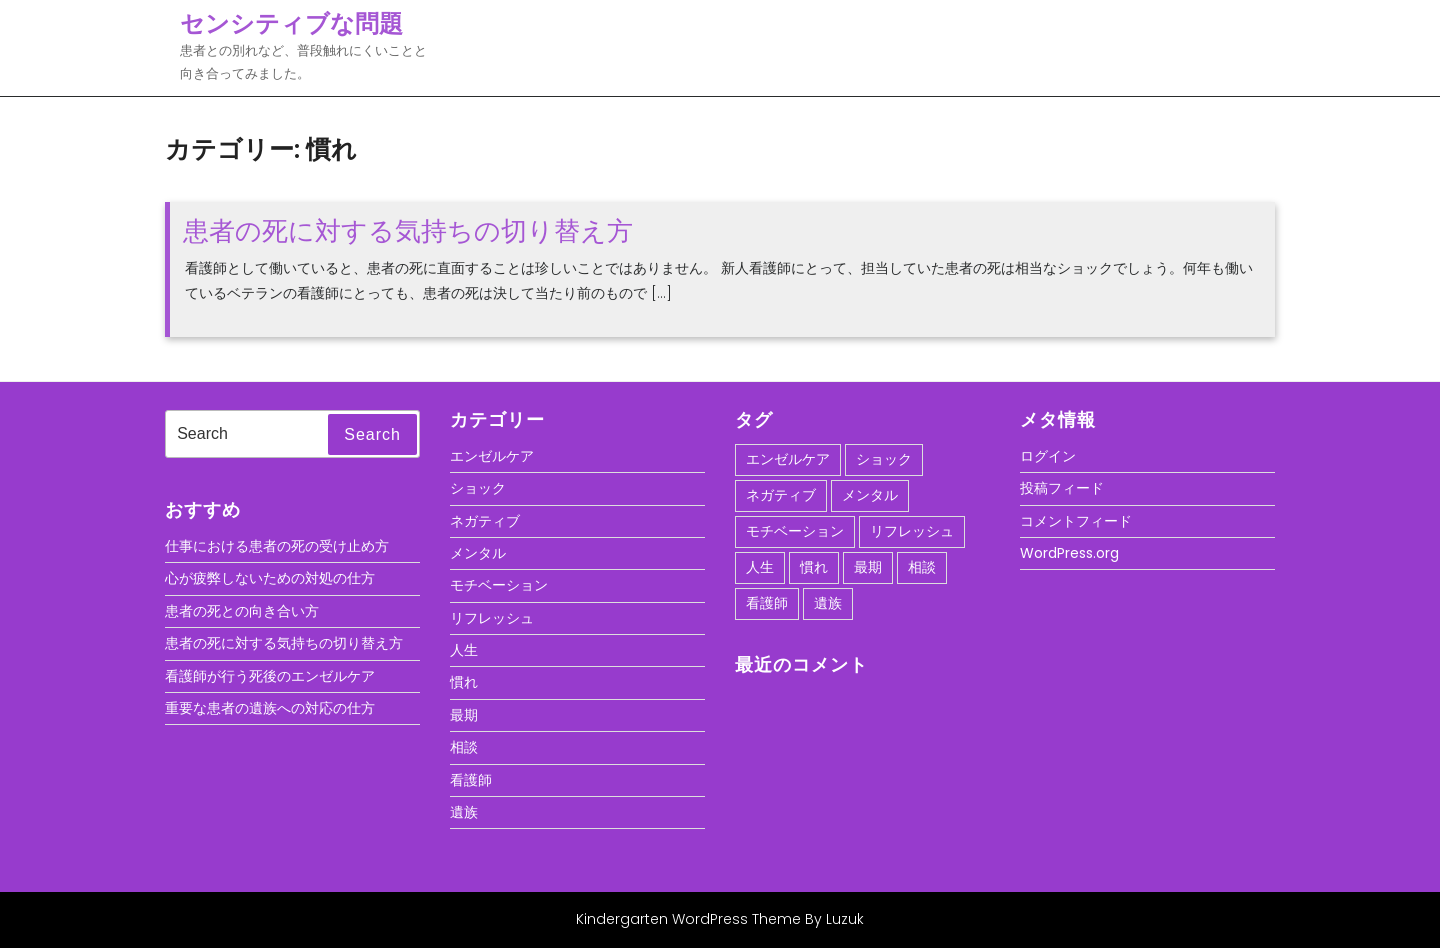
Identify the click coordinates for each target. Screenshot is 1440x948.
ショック (478, 488)
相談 (464, 747)
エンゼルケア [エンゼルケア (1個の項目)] (788, 459)
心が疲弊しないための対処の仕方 (270, 578)
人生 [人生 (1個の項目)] (760, 567)
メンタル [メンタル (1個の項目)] (870, 495)
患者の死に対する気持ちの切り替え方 (408, 231)
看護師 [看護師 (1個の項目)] (767, 603)
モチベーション (499, 585)
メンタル (478, 553)
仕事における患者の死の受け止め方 (277, 546)
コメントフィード (1076, 521)
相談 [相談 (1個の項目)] (922, 567)
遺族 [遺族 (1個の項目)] (828, 603)
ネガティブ (485, 521)
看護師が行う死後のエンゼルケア (270, 676)
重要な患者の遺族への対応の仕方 (270, 708)
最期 (464, 715)
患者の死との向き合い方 (242, 611)
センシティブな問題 (291, 23)
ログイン (1048, 456)
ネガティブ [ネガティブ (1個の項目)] (781, 495)
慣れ (464, 682)
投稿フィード (1062, 488)
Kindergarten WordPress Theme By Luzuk (720, 919)
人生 (464, 650)
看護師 (471, 780)
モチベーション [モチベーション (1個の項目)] (795, 531)
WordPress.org (1069, 553)
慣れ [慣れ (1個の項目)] (814, 567)
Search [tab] (372, 434)
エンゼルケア (492, 456)
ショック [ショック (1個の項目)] (884, 459)
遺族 (464, 812)
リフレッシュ (492, 618)
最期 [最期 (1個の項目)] (868, 567)
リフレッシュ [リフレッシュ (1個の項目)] (912, 531)
